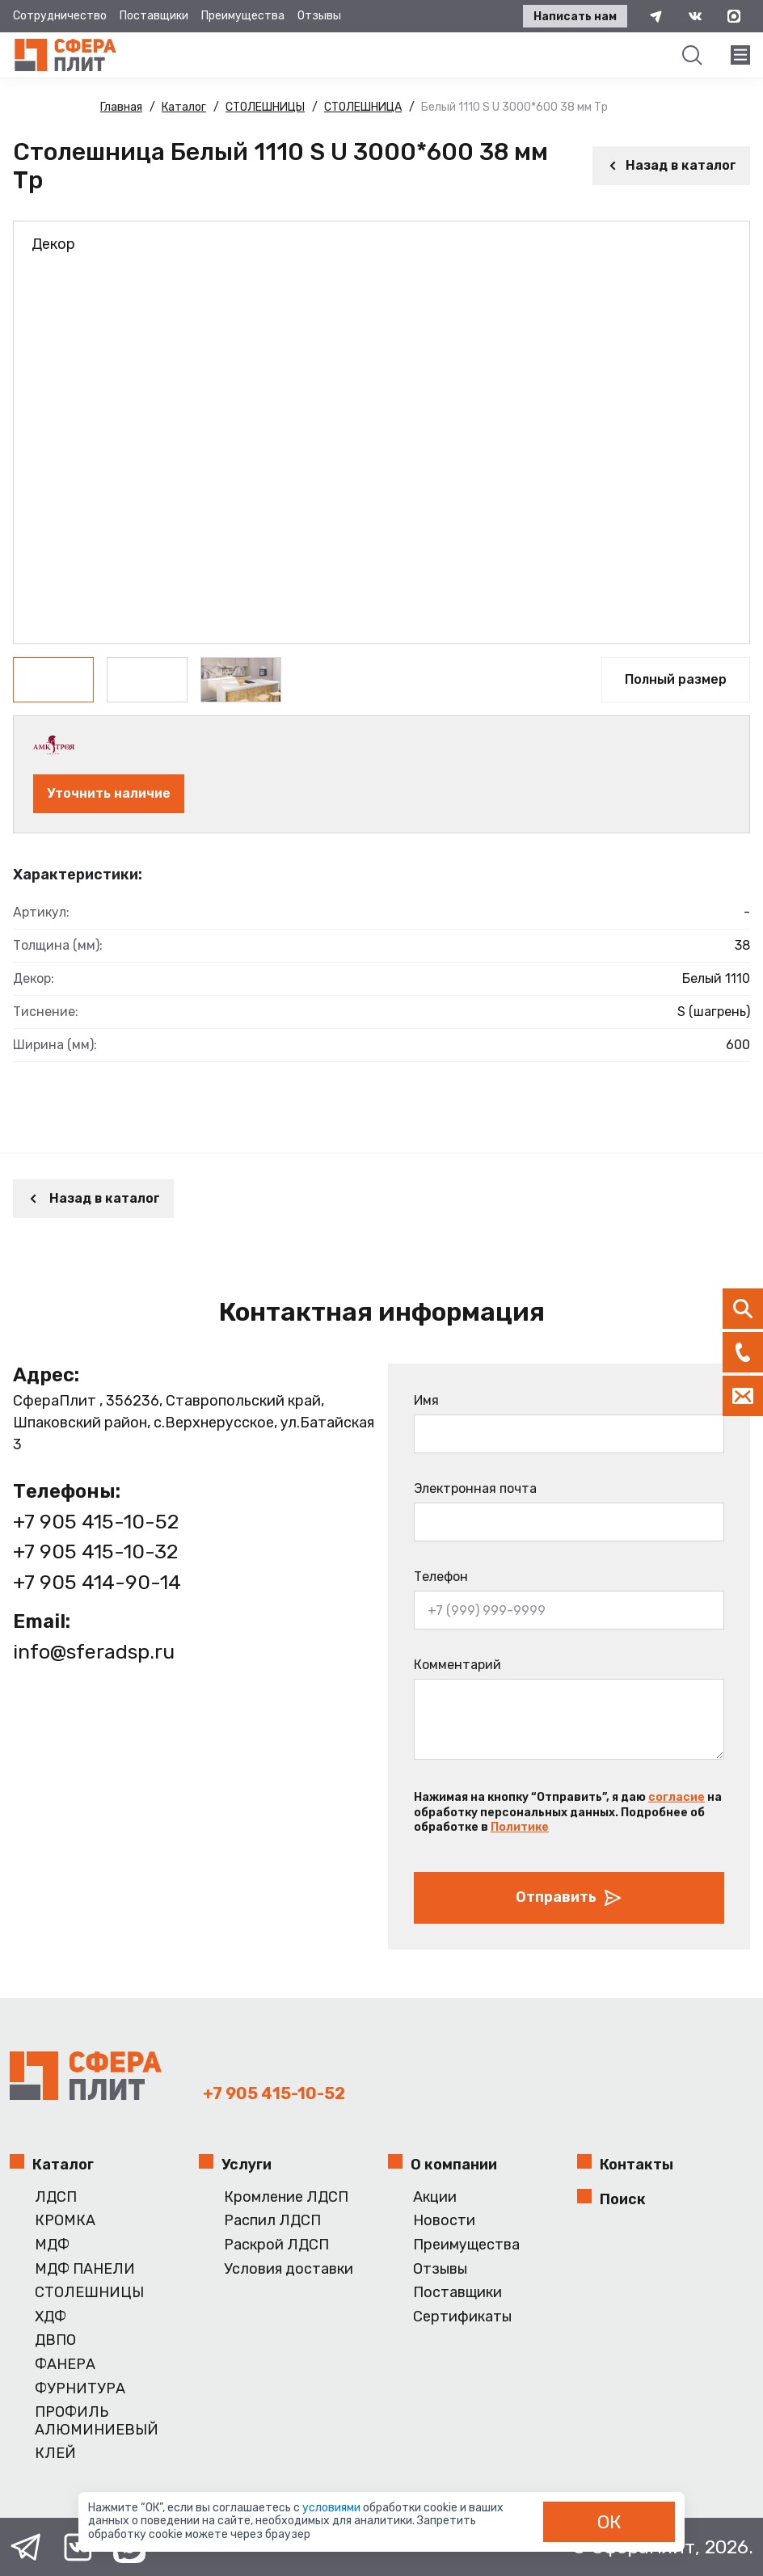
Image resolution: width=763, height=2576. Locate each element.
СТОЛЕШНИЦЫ (89, 2292)
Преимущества (243, 16)
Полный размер (676, 679)
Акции (435, 2197)
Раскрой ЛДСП (276, 2245)
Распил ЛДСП (272, 2220)
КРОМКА (65, 2220)
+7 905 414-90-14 (97, 1582)
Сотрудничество (60, 16)
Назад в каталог (671, 165)
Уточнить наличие (109, 793)
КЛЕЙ (55, 2453)
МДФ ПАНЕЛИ (85, 2269)
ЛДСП (56, 2197)
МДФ (52, 2245)
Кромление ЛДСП (286, 2197)
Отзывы (319, 16)
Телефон (441, 1576)
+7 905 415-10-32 (95, 1551)
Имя (426, 1400)
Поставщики (154, 16)
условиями (332, 2508)
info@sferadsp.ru (94, 1651)
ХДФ (50, 2316)
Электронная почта (475, 1488)
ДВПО (55, 2340)
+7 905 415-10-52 (96, 1521)
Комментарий (457, 1664)
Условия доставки (288, 2269)
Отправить (569, 1898)
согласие (676, 1797)
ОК (609, 2522)
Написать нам (575, 16)
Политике (520, 1827)
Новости (444, 2220)
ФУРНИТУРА (80, 2388)
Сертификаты (462, 2316)
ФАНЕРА (65, 2364)
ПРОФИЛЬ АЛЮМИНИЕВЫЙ (96, 2421)
